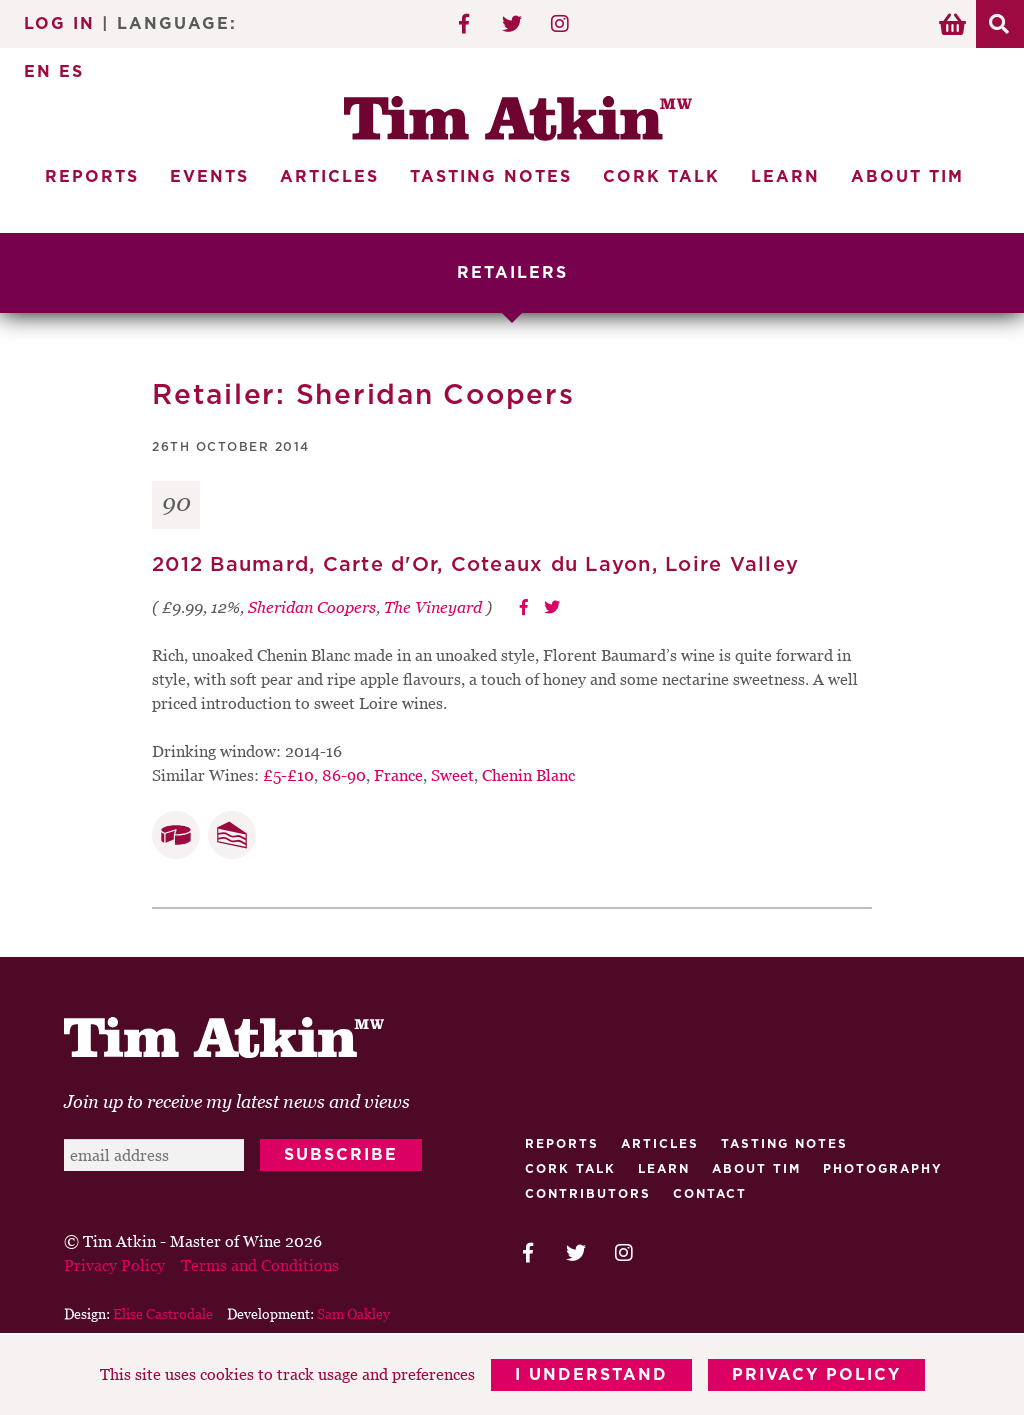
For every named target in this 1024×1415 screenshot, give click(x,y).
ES (71, 72)
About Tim (907, 177)
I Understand (591, 1375)
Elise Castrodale (163, 1313)
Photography (883, 1169)
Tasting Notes (491, 177)
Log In (59, 24)
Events (209, 177)
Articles (329, 177)
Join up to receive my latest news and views (237, 1101)
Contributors (588, 1194)
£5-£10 (288, 775)
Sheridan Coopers (312, 607)
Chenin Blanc (528, 775)
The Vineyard (433, 607)
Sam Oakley (353, 1313)
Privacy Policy (816, 1375)
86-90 (344, 775)
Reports (92, 177)
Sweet (452, 775)
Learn (785, 177)
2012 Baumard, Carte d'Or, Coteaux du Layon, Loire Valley (475, 565)
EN (38, 72)
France (398, 775)
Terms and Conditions (260, 1265)
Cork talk (570, 1169)
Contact (710, 1194)
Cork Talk (661, 177)
